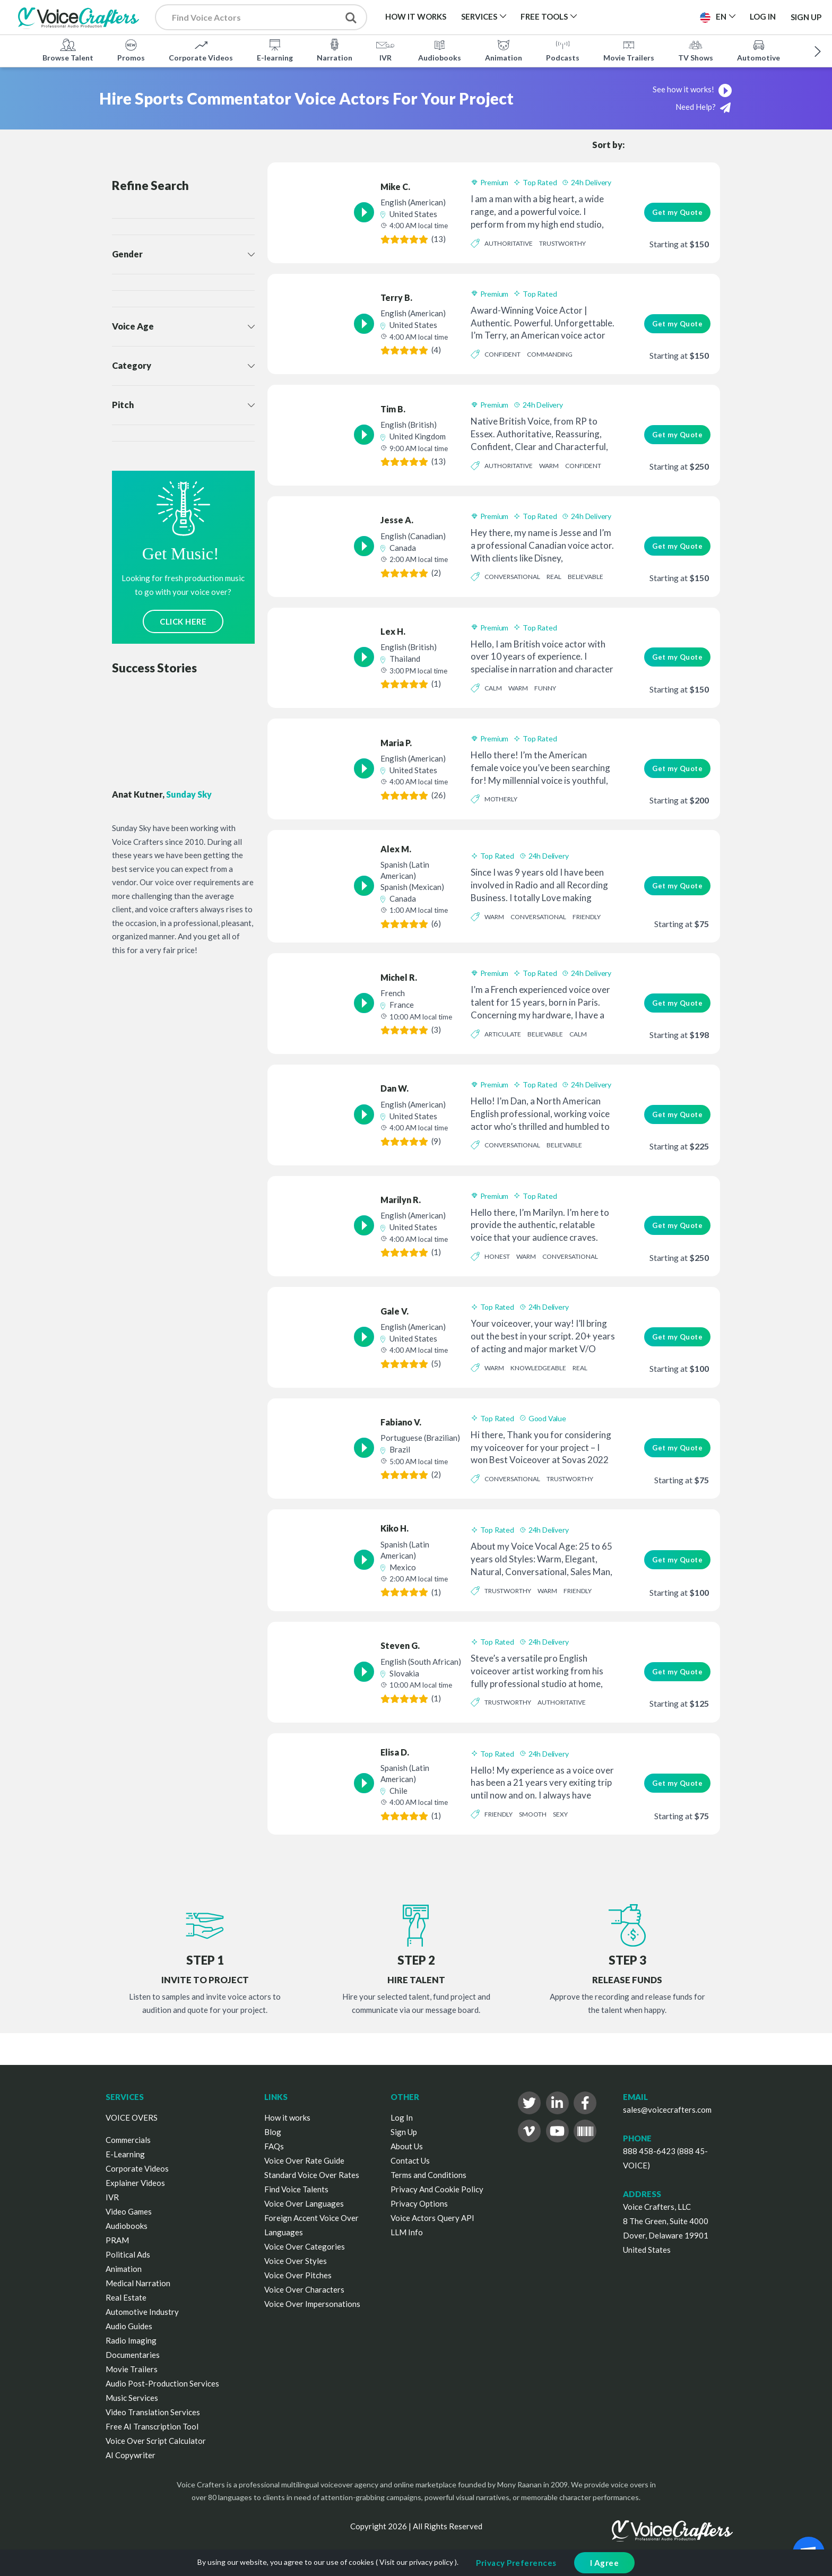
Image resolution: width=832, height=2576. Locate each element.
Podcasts (562, 50)
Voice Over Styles (295, 2261)
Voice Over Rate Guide (304, 2160)
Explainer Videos (135, 2183)
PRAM (117, 2240)
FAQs (274, 2146)
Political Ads (128, 2254)
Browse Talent (67, 50)
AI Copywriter (130, 2455)
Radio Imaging (131, 2340)
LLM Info (407, 2232)
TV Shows (695, 50)
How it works (287, 2117)
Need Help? (703, 107)
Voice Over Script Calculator (156, 2440)
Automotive (758, 50)
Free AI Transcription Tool (152, 2426)
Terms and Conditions (428, 2175)
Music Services (132, 2397)
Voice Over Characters (304, 2289)
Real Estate (126, 2297)
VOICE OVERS (132, 2117)
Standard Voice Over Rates (311, 2175)
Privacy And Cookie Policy (437, 2189)
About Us (407, 2146)
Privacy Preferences (516, 2563)
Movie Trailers (628, 50)
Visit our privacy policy (416, 2561)
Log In (402, 2117)
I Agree (604, 2563)
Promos (131, 50)
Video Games (129, 2211)
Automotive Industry (142, 2311)
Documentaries (133, 2354)
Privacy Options (419, 2203)
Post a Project (650, 16)
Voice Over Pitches (298, 2275)
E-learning (275, 50)
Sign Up (806, 17)
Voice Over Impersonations (312, 2304)
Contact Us (410, 2160)
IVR (385, 50)
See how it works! (693, 89)
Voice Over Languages (304, 2203)
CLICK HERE (183, 621)
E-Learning (125, 2154)
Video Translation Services (153, 2412)
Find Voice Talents (296, 2189)
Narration (334, 50)
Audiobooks (439, 50)
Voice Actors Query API (432, 2218)
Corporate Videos (201, 50)
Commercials (128, 2140)
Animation (503, 50)
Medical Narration (138, 2283)
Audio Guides (129, 2326)
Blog (272, 2132)
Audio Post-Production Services (162, 2383)
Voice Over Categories (304, 2246)
